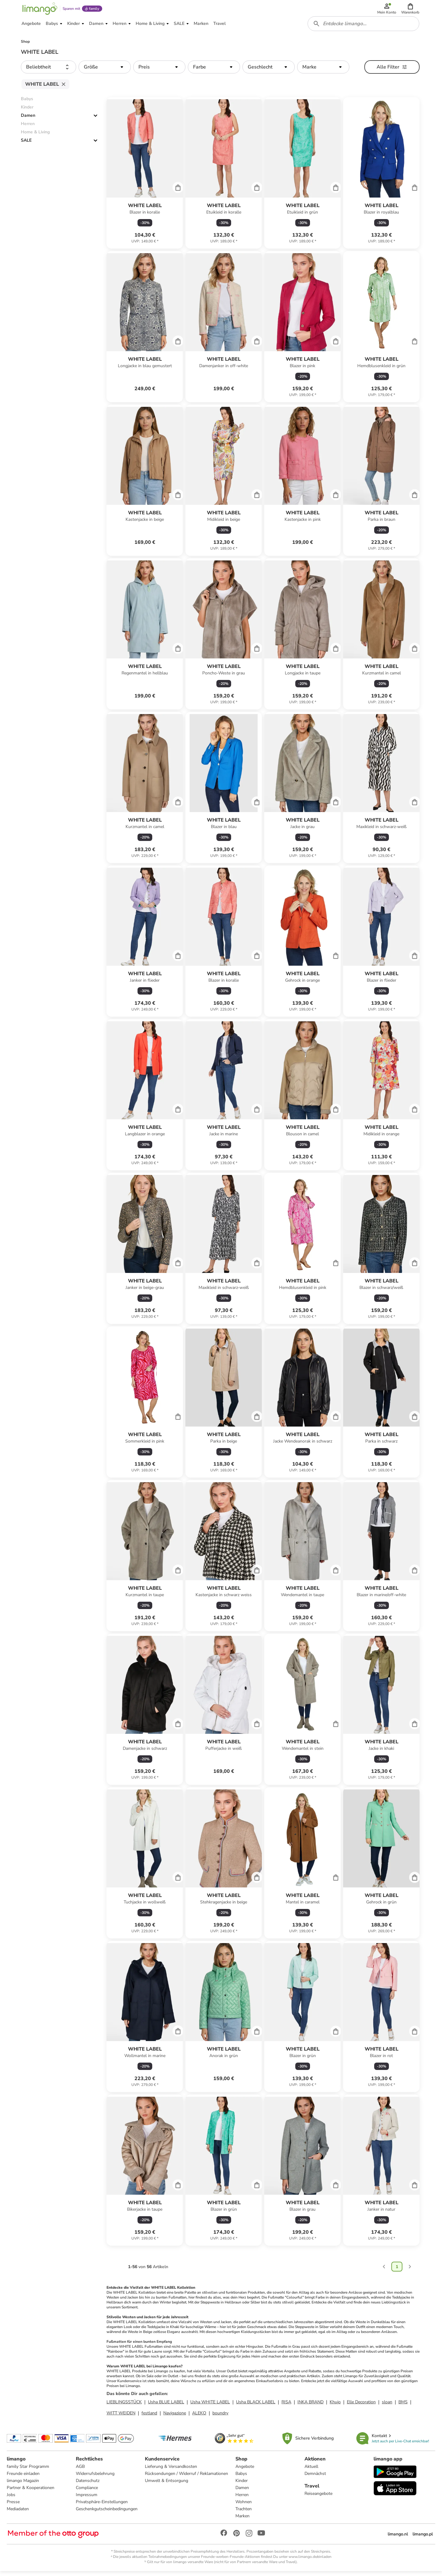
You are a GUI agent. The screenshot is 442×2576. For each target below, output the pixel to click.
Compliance (87, 2492)
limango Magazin (23, 2485)
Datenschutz (88, 2485)
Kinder (242, 2485)
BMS (403, 2406)
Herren (242, 2499)
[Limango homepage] (38, 9)
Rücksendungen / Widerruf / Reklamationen (186, 2478)
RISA (286, 2406)
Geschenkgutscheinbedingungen (107, 2513)
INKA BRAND (310, 2406)
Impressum (87, 2499)
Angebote (245, 2471)
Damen (28, 120)
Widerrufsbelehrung (95, 2478)
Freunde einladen (23, 2478)
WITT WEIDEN (121, 2417)
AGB (80, 2471)
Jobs (11, 2499)
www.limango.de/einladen (310, 2560)
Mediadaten (18, 2513)
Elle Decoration (361, 2406)
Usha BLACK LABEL (255, 2406)
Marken (243, 2520)
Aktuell (311, 2471)
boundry (220, 2417)
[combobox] (364, 27)
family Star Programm (28, 2471)
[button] (411, 9)
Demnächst (315, 2478)
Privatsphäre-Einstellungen (102, 2506)
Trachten (244, 2513)
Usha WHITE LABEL (210, 2406)
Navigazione (174, 2417)
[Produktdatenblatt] (145, 177)
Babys (241, 2478)
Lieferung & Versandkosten (171, 2471)
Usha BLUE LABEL (166, 2406)
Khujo (335, 2406)
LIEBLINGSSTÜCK (124, 2406)
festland (149, 2417)
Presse (13, 2506)
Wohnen (244, 2506)
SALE (26, 144)
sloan (387, 2406)
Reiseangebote (318, 2498)
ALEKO (199, 2417)
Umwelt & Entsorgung (166, 2485)
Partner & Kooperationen (31, 2492)
